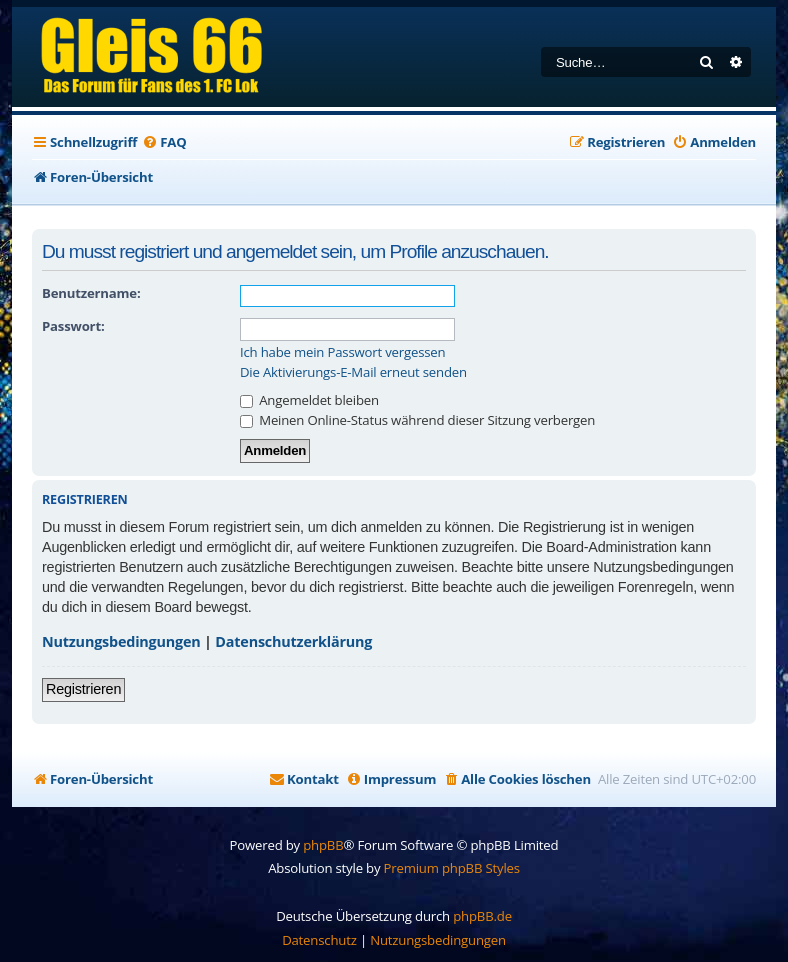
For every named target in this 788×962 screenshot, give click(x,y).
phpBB (323, 845)
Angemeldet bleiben (309, 400)
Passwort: (73, 326)
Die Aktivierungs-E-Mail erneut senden (353, 372)
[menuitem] (164, 142)
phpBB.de (482, 916)
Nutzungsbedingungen (121, 641)
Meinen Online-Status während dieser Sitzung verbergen (417, 420)
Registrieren (83, 689)
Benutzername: (91, 293)
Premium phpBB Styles (452, 868)
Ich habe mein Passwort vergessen (342, 352)
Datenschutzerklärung (293, 641)
